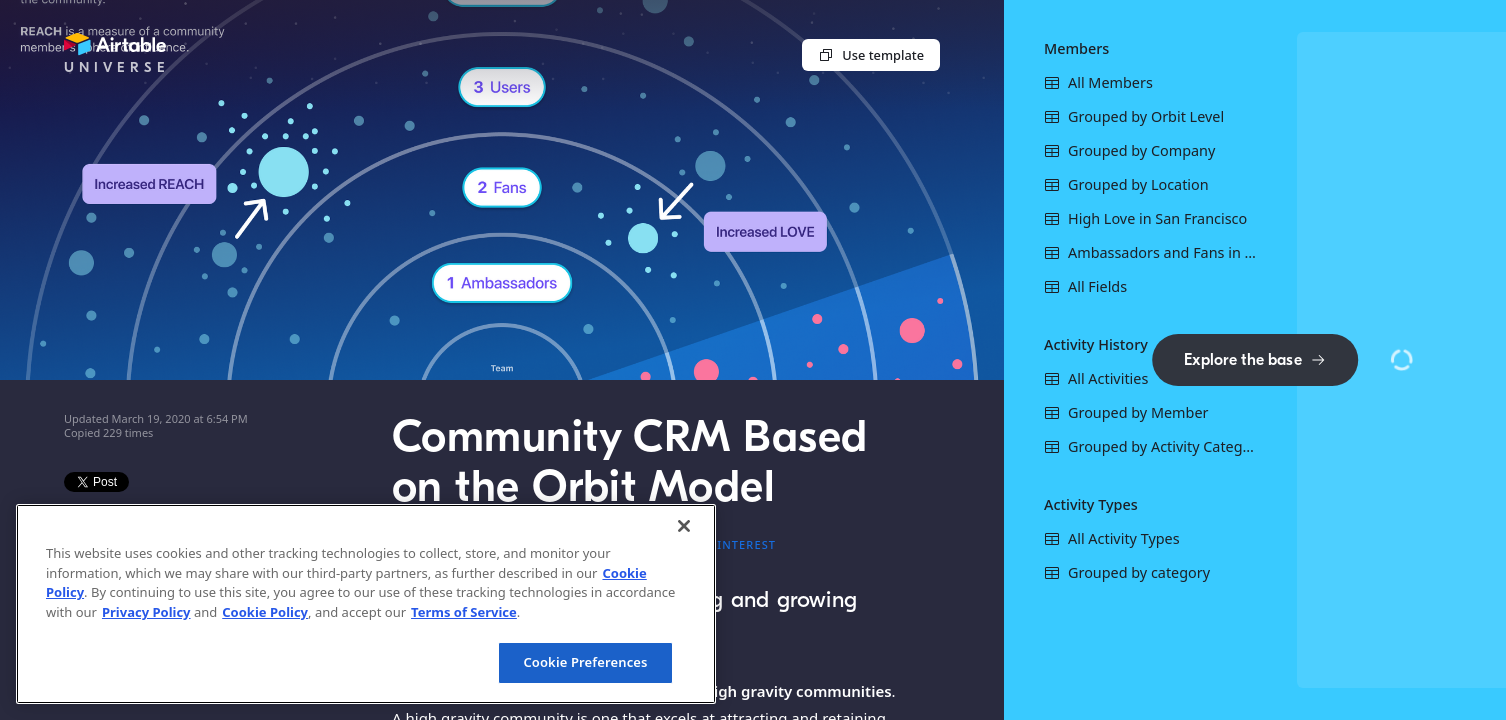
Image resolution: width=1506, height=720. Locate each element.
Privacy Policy (146, 612)
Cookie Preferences (585, 662)
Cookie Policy (265, 612)
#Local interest (720, 544)
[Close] (684, 526)
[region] (366, 604)
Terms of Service (464, 612)
